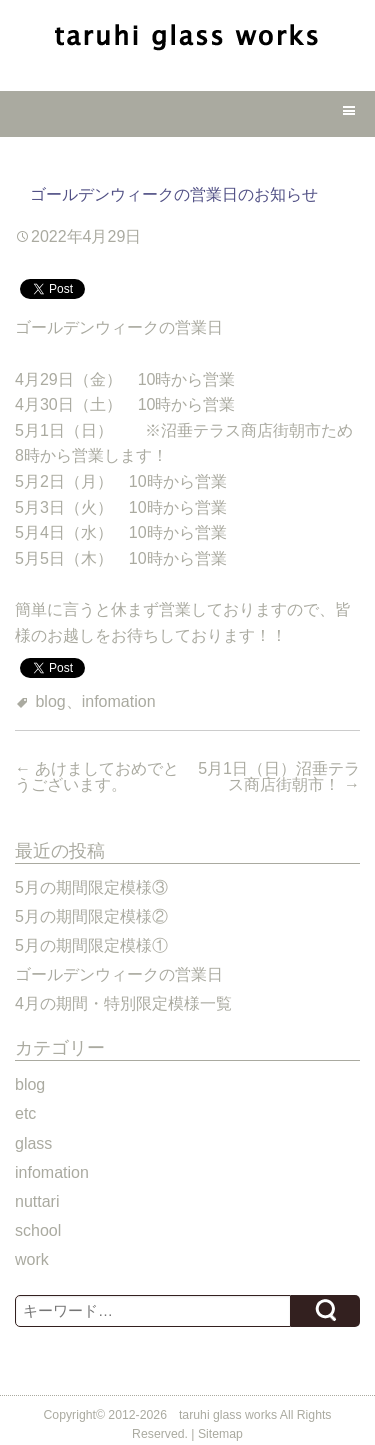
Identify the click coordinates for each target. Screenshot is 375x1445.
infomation (119, 701)
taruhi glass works (228, 1415)
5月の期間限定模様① (91, 945)
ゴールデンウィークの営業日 (119, 974)
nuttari (37, 1201)
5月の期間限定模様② (91, 916)
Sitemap (220, 1434)
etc (25, 1113)
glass (33, 1143)
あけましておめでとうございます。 (97, 776)
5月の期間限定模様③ (91, 887)
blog (50, 701)
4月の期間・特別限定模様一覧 (123, 1003)
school (38, 1230)
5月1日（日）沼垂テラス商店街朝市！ (279, 776)
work (32, 1259)
